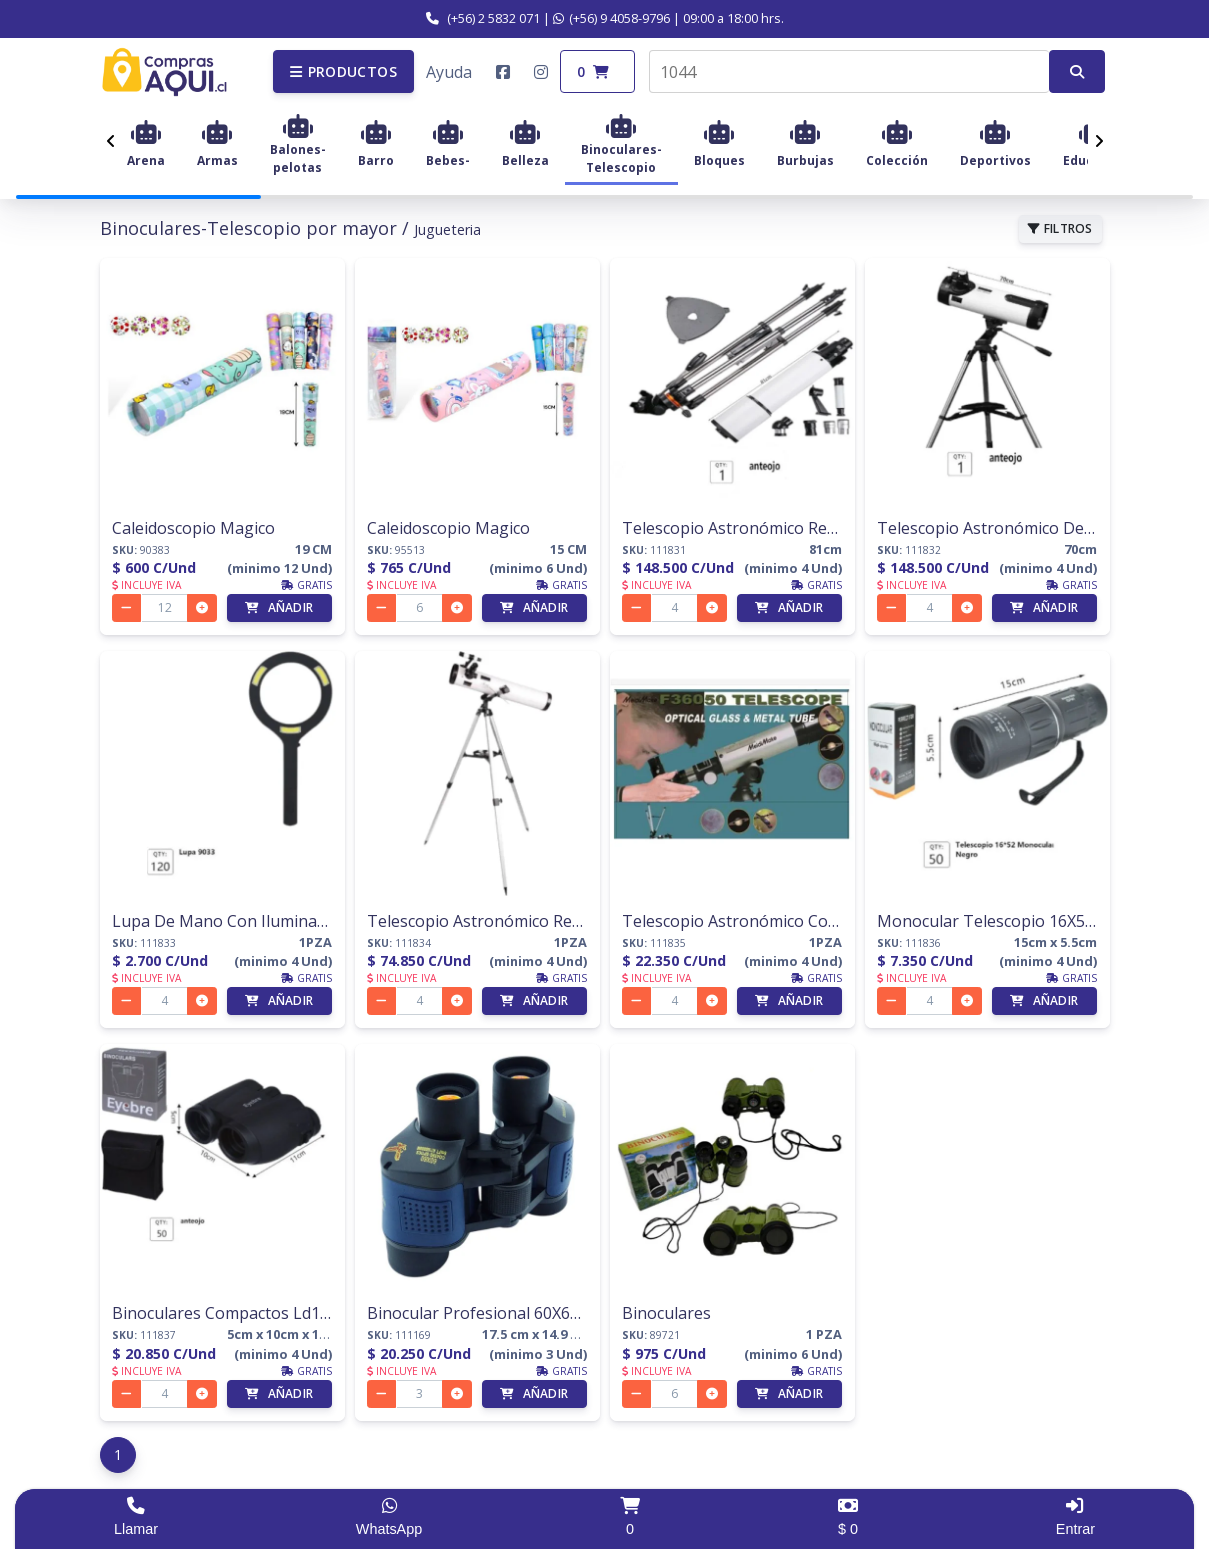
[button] (343, 71)
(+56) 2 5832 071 (483, 18)
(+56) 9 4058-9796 (611, 18)
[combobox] (849, 71)
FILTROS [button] (1060, 228)
